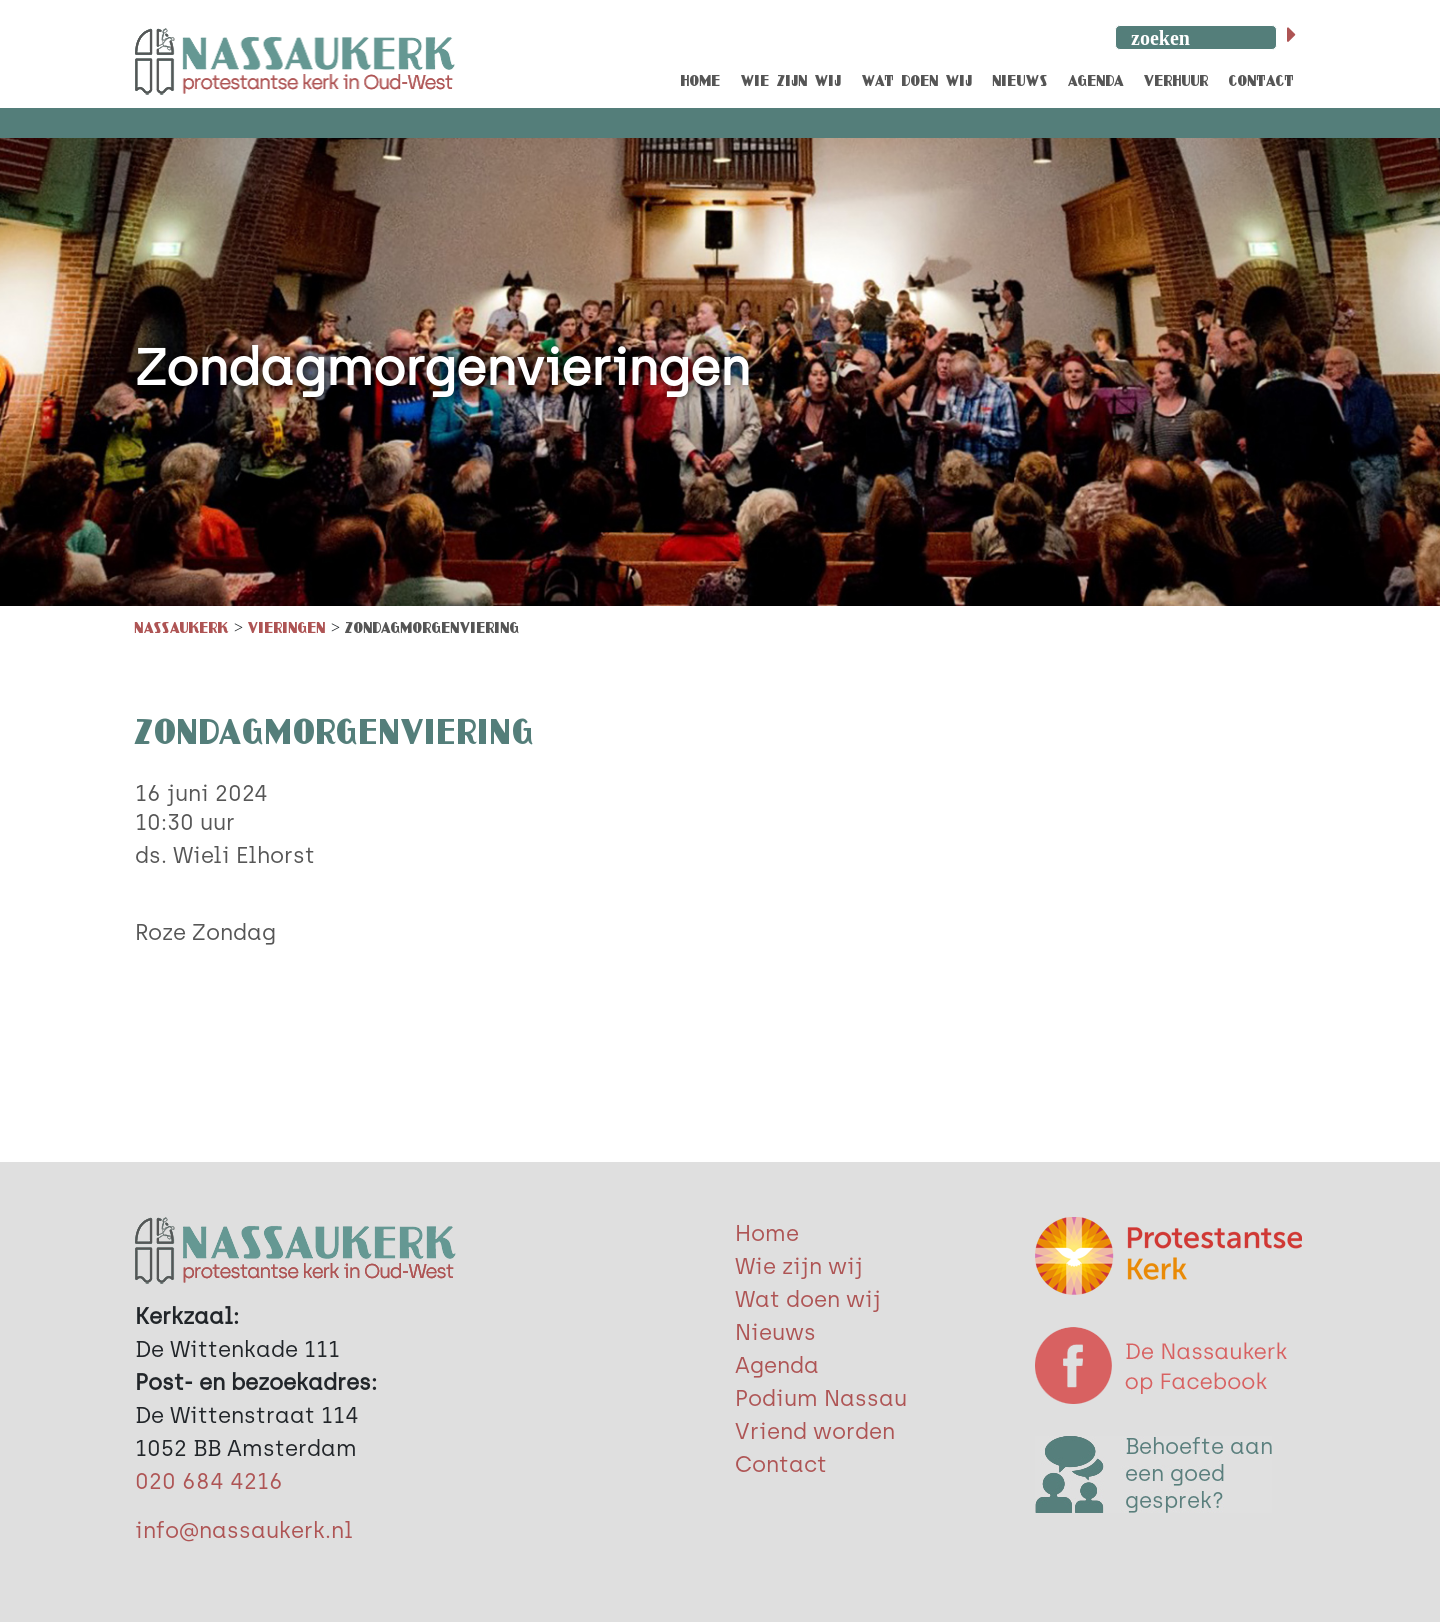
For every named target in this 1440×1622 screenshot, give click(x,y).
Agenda (777, 1365)
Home (767, 1233)
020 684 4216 (209, 1481)
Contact (781, 1464)
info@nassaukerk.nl (244, 1530)
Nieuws (775, 1332)
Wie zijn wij (799, 1266)
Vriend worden (815, 1431)
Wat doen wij (808, 1299)
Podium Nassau (821, 1398)
